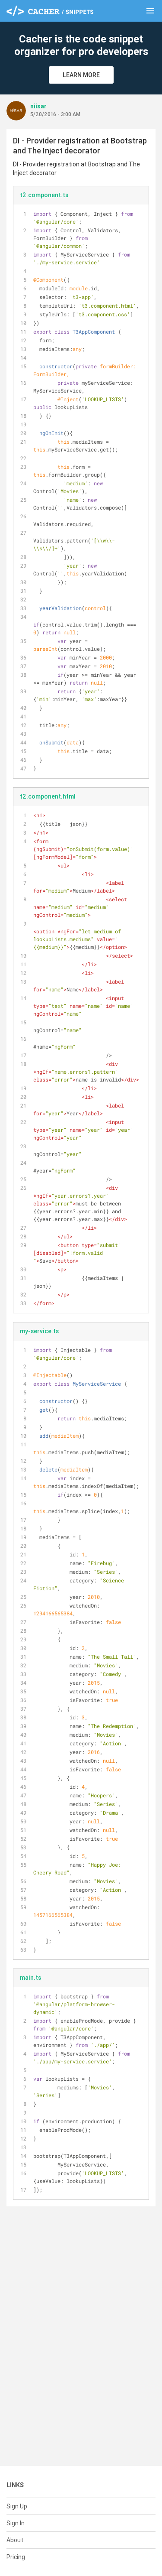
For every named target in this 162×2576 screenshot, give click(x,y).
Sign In (15, 2523)
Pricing (15, 2557)
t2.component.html (48, 796)
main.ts (30, 1978)
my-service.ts (39, 1331)
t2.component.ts (44, 195)
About (14, 2540)
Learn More (81, 75)
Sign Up (16, 2506)
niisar (38, 106)
